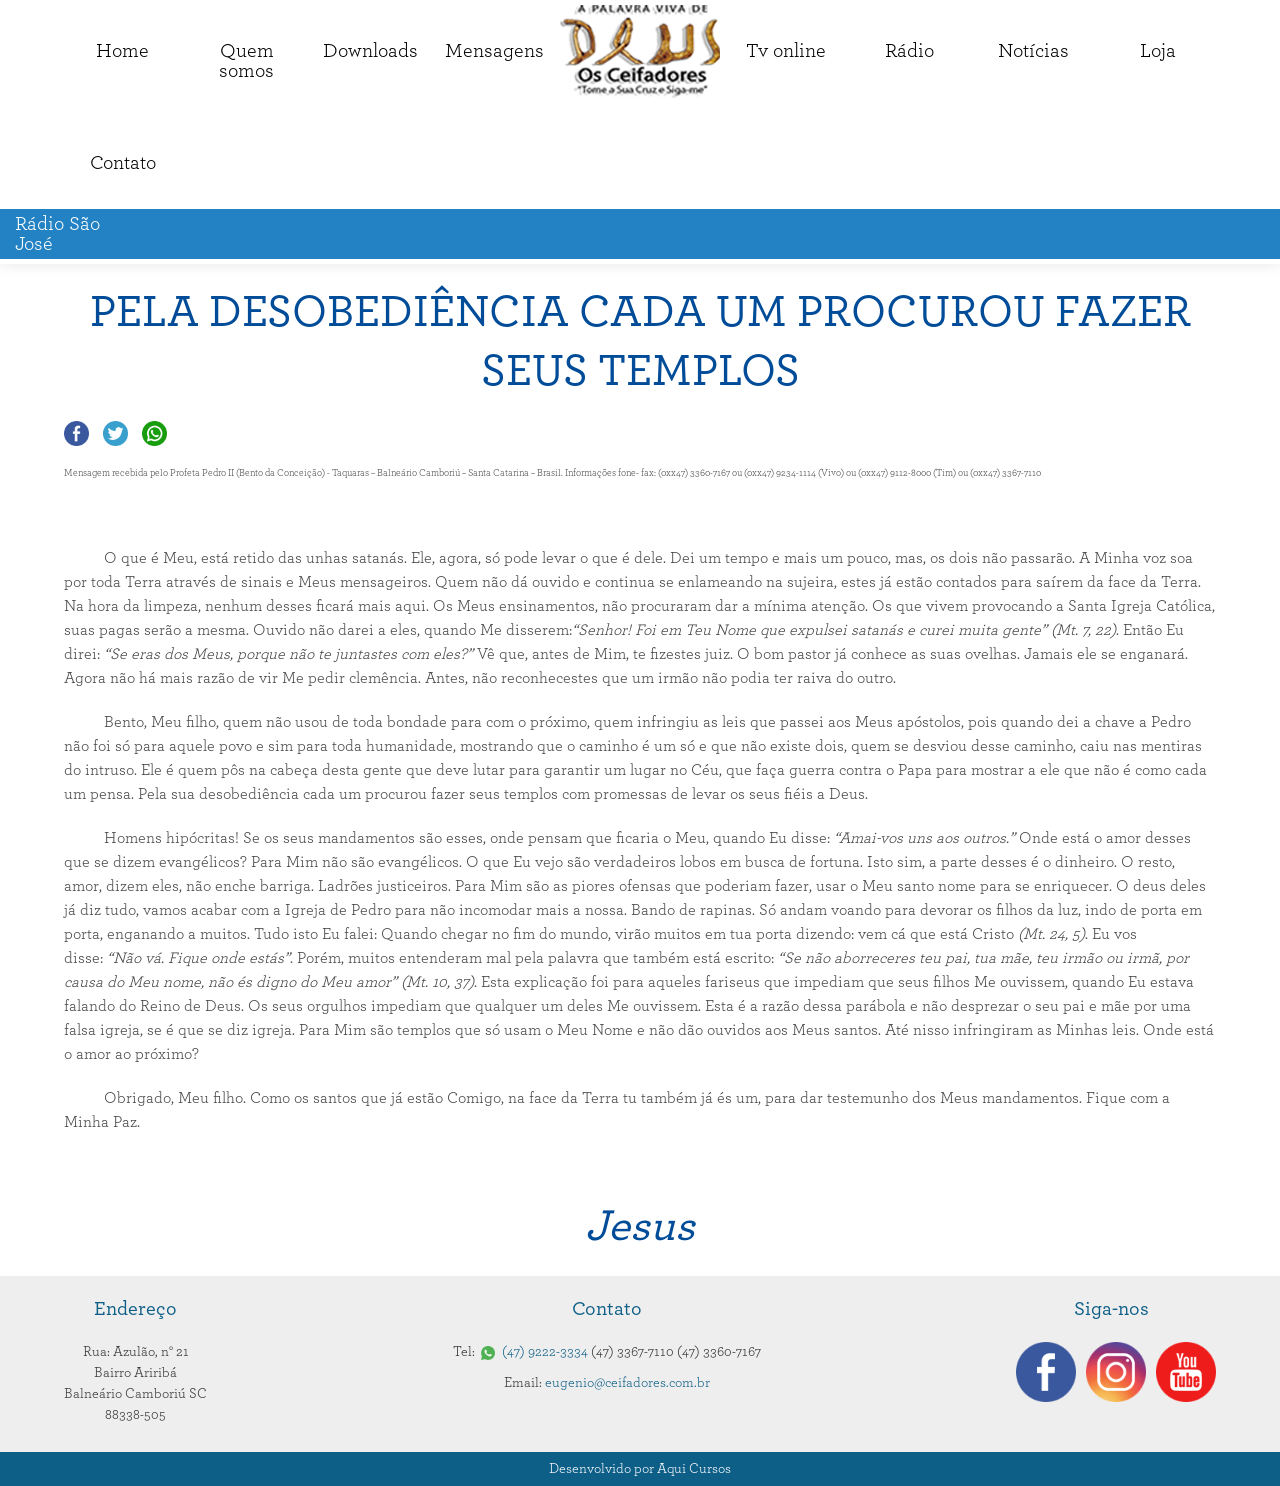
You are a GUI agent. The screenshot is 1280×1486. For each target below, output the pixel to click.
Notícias (1033, 51)
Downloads (370, 51)
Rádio (909, 51)
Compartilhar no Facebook (76, 433)
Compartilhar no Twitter (115, 433)
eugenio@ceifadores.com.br (627, 1383)
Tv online (786, 51)
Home (122, 51)
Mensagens (494, 51)
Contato (123, 163)
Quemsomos (246, 61)
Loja (1158, 51)
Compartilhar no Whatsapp (154, 433)
